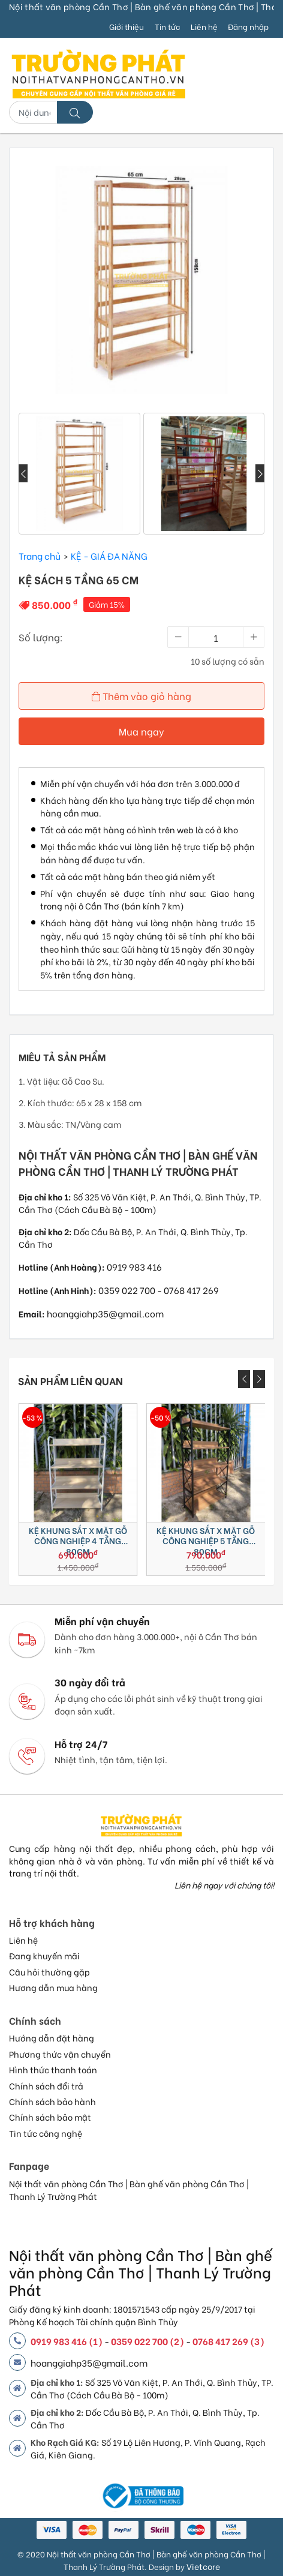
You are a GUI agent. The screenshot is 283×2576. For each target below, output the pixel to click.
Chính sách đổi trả (46, 2086)
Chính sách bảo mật (50, 2117)
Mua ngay (141, 731)
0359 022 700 (126, 1289)
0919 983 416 (134, 1266)
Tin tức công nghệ (45, 2133)
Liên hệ (204, 26)
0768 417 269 (191, 1289)
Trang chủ (40, 555)
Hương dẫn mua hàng (53, 1987)
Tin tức (167, 26)
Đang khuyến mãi (44, 1956)
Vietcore (203, 2566)
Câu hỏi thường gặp (49, 1972)
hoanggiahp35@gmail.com (105, 1313)
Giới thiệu (126, 26)
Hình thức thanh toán (53, 2070)
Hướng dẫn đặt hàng (51, 2038)
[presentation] (23, 473)
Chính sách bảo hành (52, 2101)
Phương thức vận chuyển (60, 2054)
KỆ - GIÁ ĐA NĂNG (109, 555)
